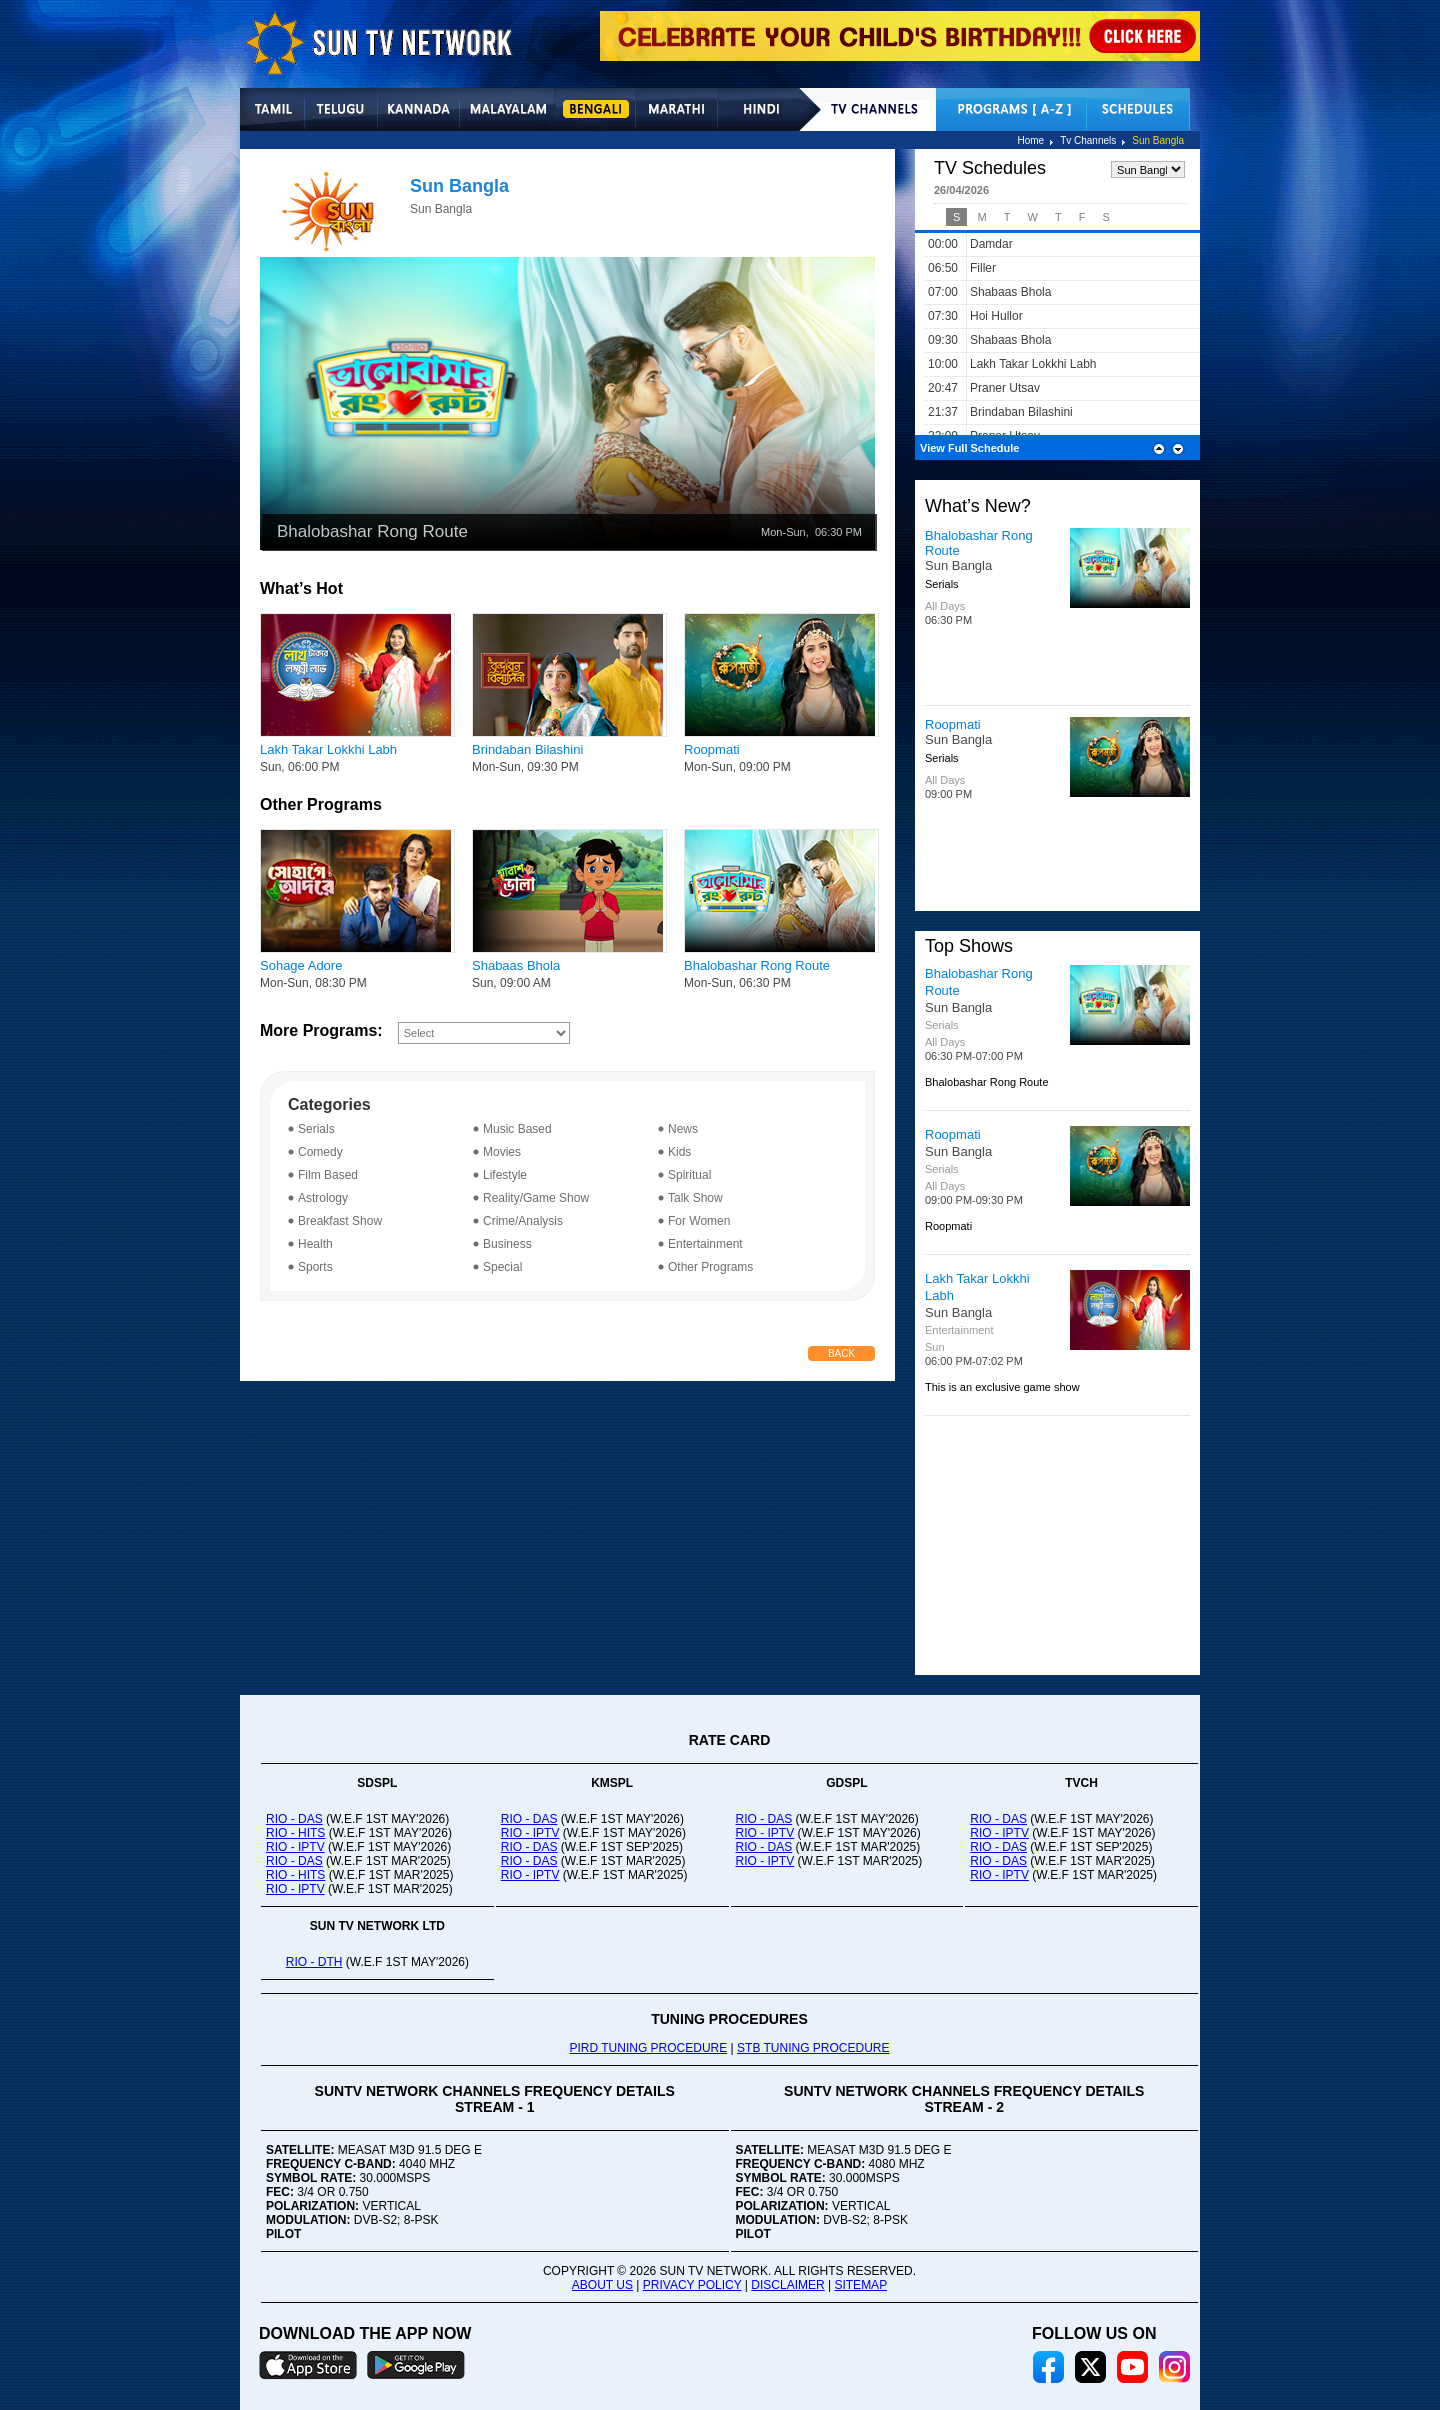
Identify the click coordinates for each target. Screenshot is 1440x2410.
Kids (679, 1152)
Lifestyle (505, 1175)
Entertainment (705, 1244)
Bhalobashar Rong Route (757, 965)
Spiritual (689, 1175)
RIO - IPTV (295, 1847)
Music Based (517, 1129)
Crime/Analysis (523, 1221)
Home (1030, 140)
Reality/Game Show (536, 1198)
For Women (699, 1221)
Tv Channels (1088, 140)
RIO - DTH (314, 1962)
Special (502, 1267)
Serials (316, 1129)
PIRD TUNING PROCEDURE (648, 2048)
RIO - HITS (295, 1833)
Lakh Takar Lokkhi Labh (328, 749)
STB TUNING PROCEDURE (813, 2048)
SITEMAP (860, 2285)
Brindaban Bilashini (527, 749)
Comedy (320, 1152)
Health (315, 1244)
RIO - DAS (294, 1819)
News (683, 1129)
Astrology (323, 1198)
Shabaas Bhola (516, 965)
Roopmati (712, 749)
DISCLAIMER (787, 2285)
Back (841, 1353)
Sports (315, 1267)
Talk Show (695, 1198)
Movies (502, 1152)
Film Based (328, 1175)
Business (507, 1244)
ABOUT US (602, 2285)
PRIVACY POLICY (692, 2285)
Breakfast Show (340, 1221)
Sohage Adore (301, 965)
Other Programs (710, 1267)
